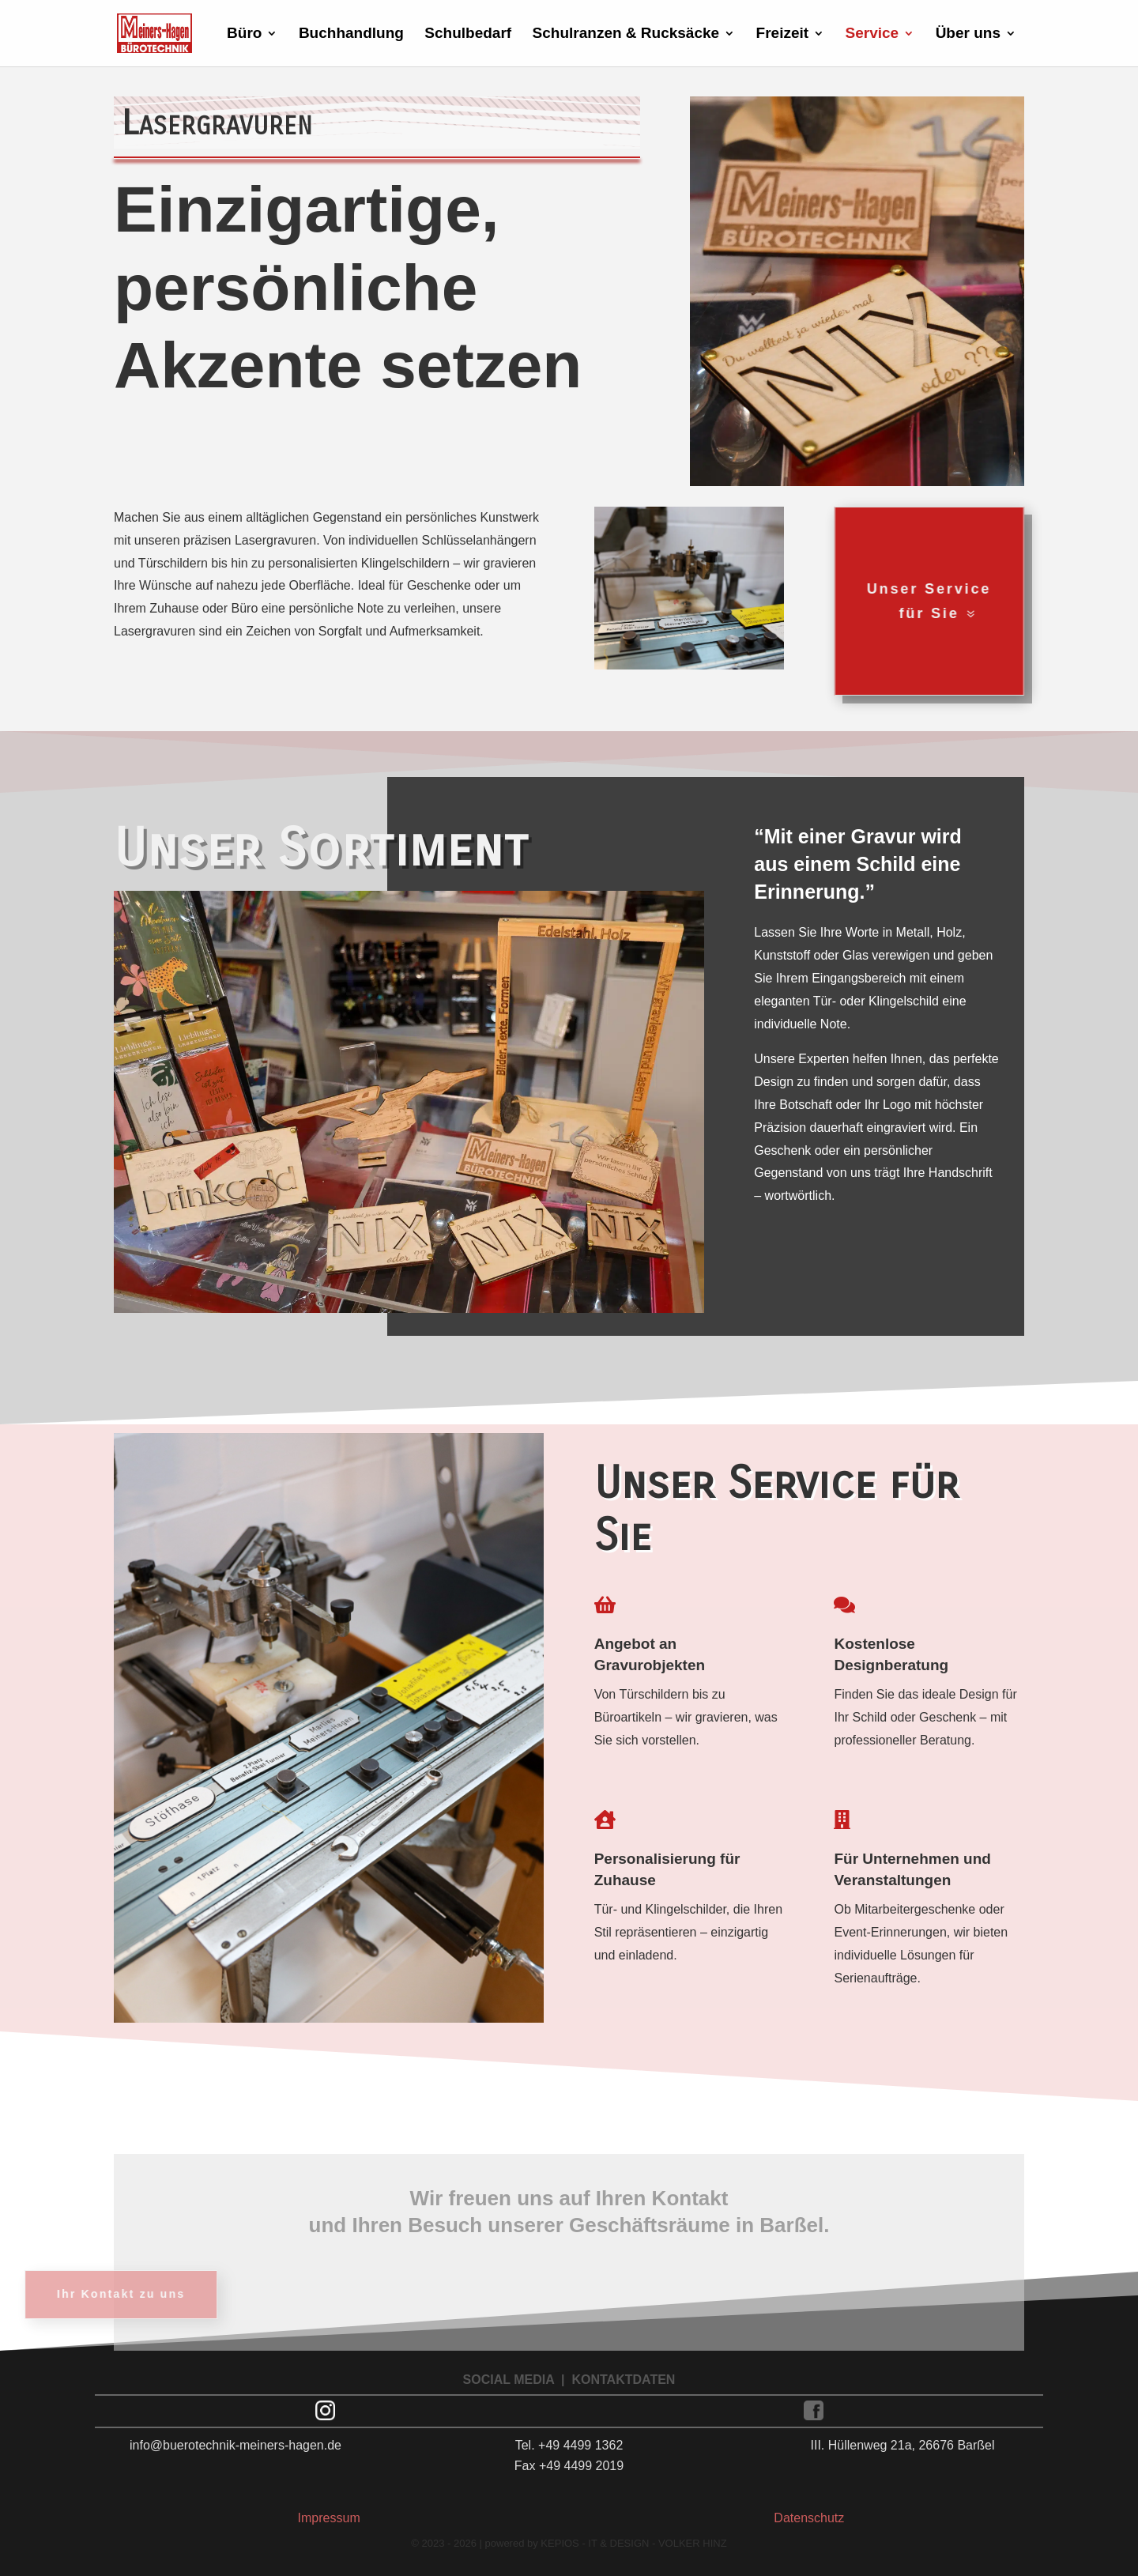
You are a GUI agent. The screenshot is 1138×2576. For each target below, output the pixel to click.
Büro (244, 34)
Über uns (968, 34)
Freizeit (782, 34)
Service (872, 34)
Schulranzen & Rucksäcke (626, 34)
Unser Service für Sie (885, 601)
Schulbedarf (467, 34)
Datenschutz (809, 2518)
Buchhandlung (351, 34)
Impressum (329, 2518)
